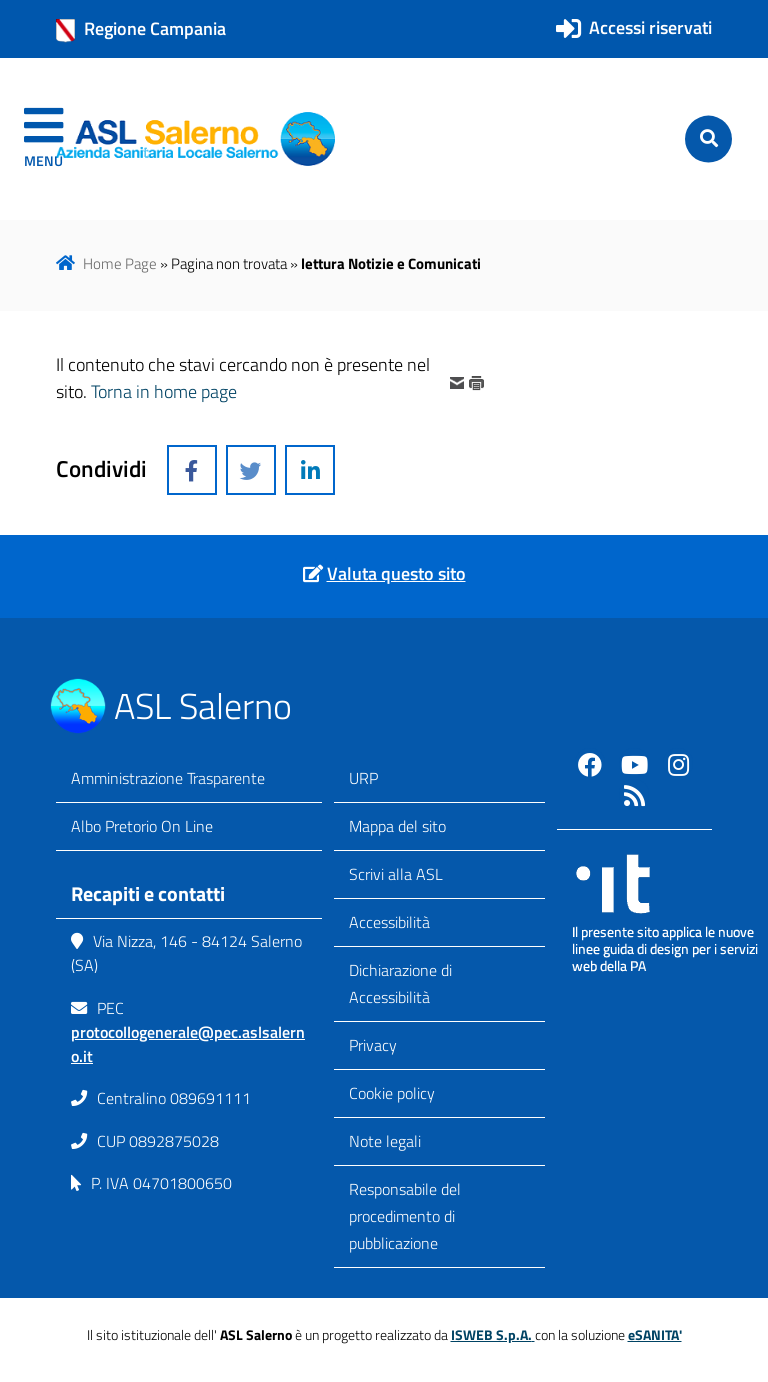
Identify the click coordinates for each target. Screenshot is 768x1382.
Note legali (385, 1141)
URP (363, 778)
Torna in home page (164, 391)
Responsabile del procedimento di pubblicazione (405, 1216)
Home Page (120, 263)
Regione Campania (141, 29)
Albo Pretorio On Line (142, 826)
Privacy (373, 1045)
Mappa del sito (397, 826)
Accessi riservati (650, 27)
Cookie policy (392, 1093)
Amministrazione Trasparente (168, 778)
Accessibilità (389, 922)
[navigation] (43, 139)
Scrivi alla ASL (396, 874)
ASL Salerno (203, 705)
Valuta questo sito (396, 573)
